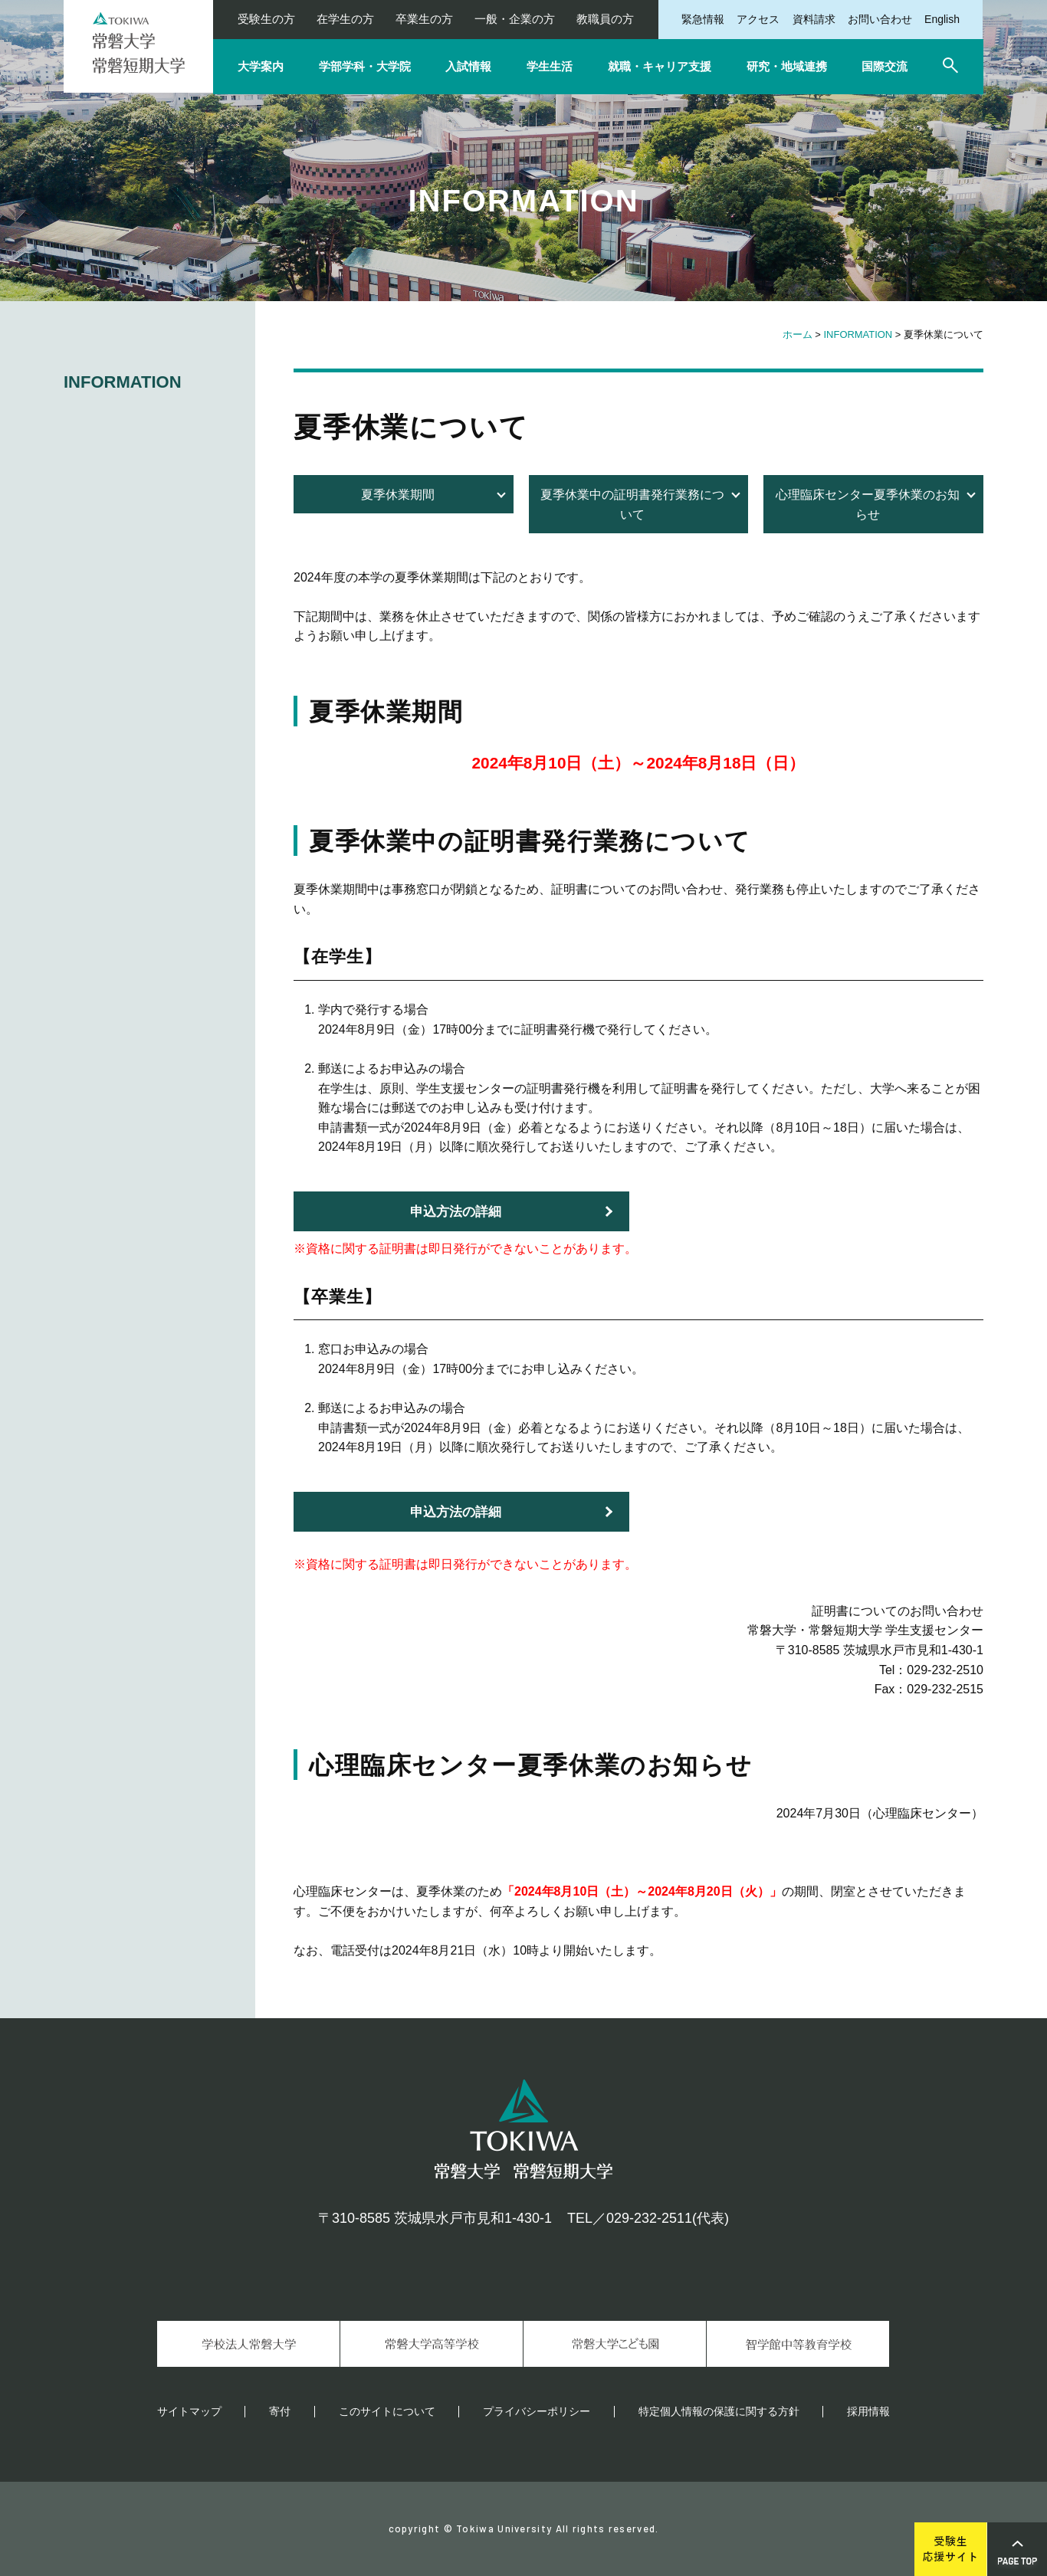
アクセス (758, 19)
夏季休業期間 (398, 494)
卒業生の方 (424, 18)
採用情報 (868, 2411)
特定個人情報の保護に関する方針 (718, 2411)
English (942, 19)
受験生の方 (266, 18)
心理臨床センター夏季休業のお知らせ (868, 504)
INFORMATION (858, 334)
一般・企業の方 (514, 18)
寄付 (279, 2411)
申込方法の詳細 (455, 1211)
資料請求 (814, 19)
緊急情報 (702, 19)
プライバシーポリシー (536, 2411)
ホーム (797, 334)
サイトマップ (189, 2411)
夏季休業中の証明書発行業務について (632, 504)
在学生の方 (345, 18)
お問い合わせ (880, 19)
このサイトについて (387, 2411)
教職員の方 (605, 18)
